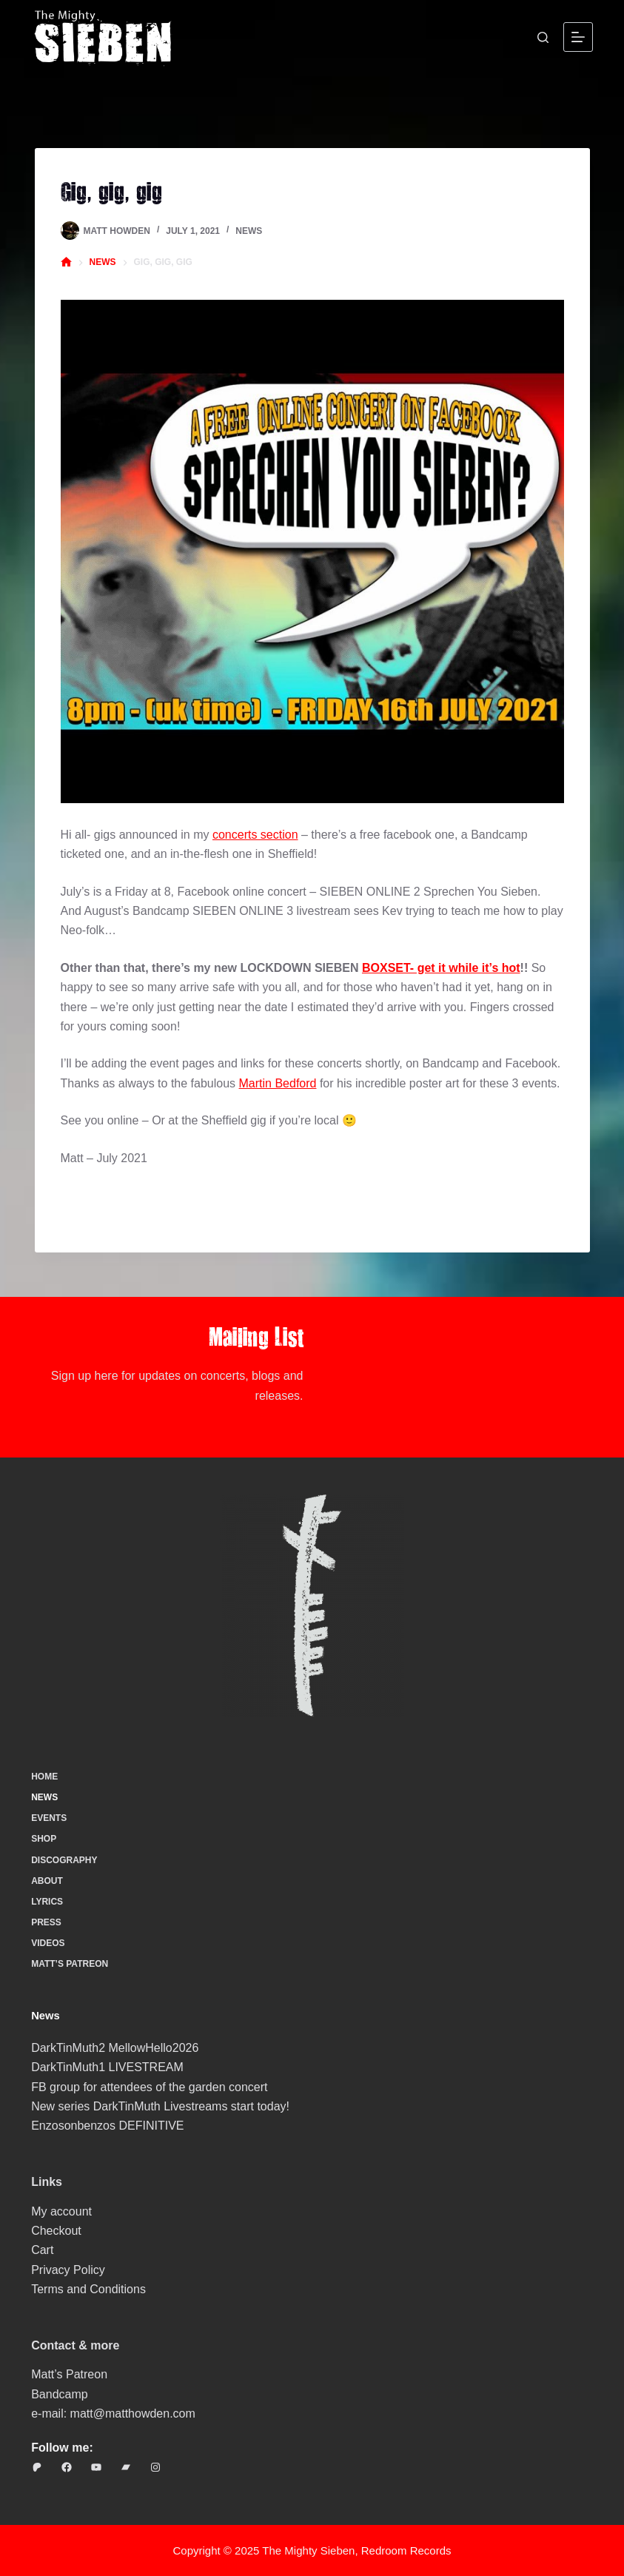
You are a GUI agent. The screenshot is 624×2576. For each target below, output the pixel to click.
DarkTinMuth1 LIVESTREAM (107, 2067)
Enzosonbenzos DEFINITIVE (107, 2125)
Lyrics (47, 1901)
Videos (47, 1943)
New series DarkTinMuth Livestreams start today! (160, 2106)
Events (49, 1818)
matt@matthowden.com (132, 2413)
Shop (43, 1839)
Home (44, 1776)
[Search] (542, 37)
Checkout (56, 2230)
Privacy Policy (68, 2270)
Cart (42, 2250)
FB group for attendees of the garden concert (149, 2087)
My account (61, 2211)
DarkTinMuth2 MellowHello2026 (114, 2048)
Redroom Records (406, 2550)
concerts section (255, 834)
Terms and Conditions (88, 2289)
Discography (64, 1860)
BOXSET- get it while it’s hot (441, 968)
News (248, 231)
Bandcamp (59, 2394)
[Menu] (578, 37)
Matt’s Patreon (69, 1964)
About (47, 1881)
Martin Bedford (278, 1083)
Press (46, 1922)
